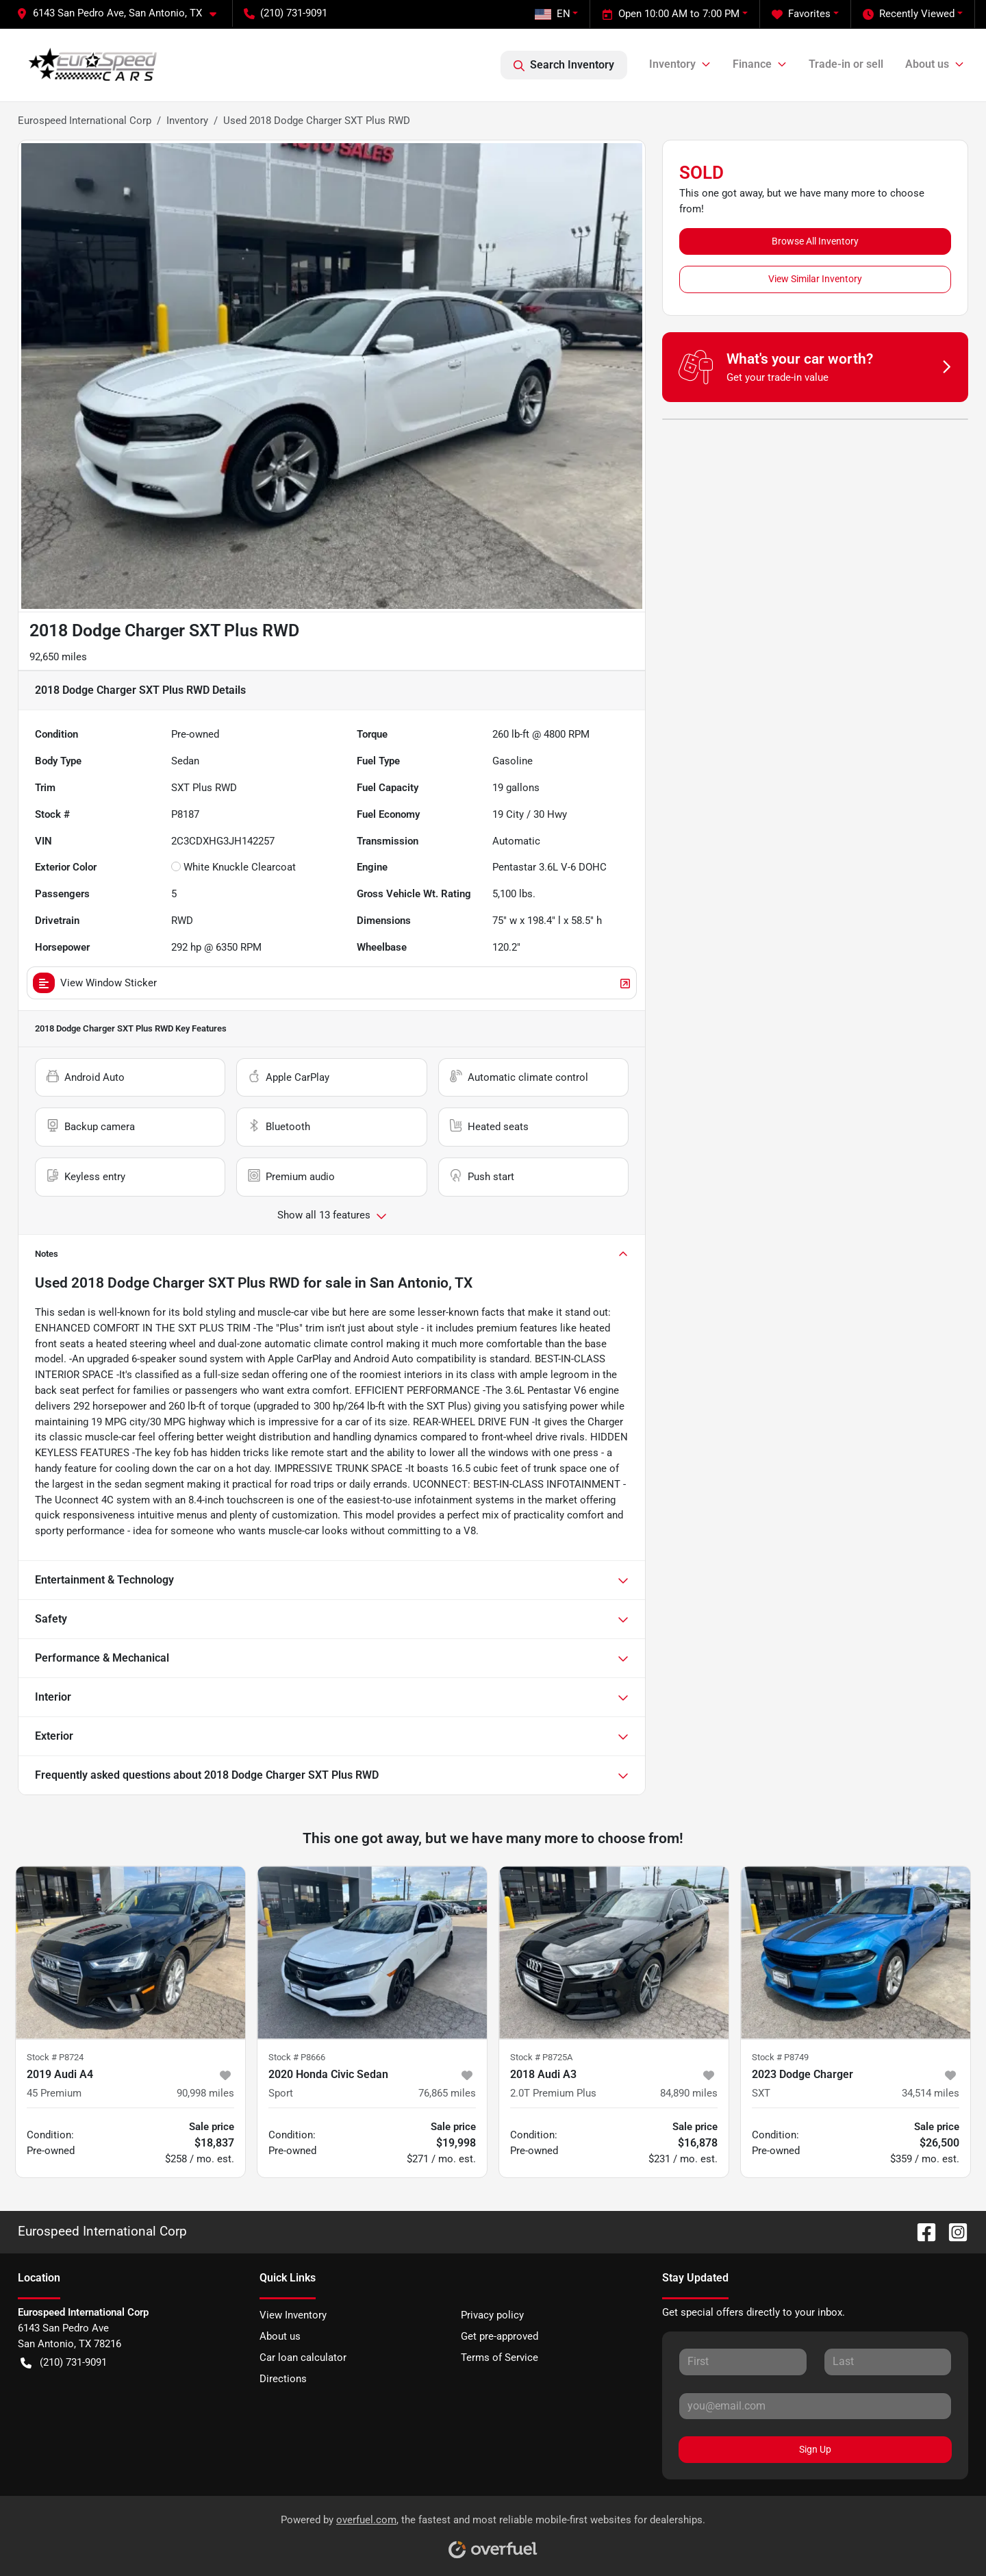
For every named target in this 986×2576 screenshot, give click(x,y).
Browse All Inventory (815, 241)
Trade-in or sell (846, 64)
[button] (122, 13)
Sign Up (815, 2449)
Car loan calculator (303, 2357)
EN (552, 14)
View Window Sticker (332, 983)
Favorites (801, 14)
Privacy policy (492, 2315)
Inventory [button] (672, 64)
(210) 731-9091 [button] (285, 13)
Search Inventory (564, 65)
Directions (283, 2379)
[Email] (815, 2406)
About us (280, 2336)
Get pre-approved (499, 2336)
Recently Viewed (909, 14)
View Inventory (293, 2315)
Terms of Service (499, 2357)
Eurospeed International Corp (84, 120)
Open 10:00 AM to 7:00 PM (671, 14)
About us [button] (927, 64)
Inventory (187, 120)
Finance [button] (752, 64)
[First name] (743, 2361)
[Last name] (888, 2361)
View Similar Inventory (815, 278)
